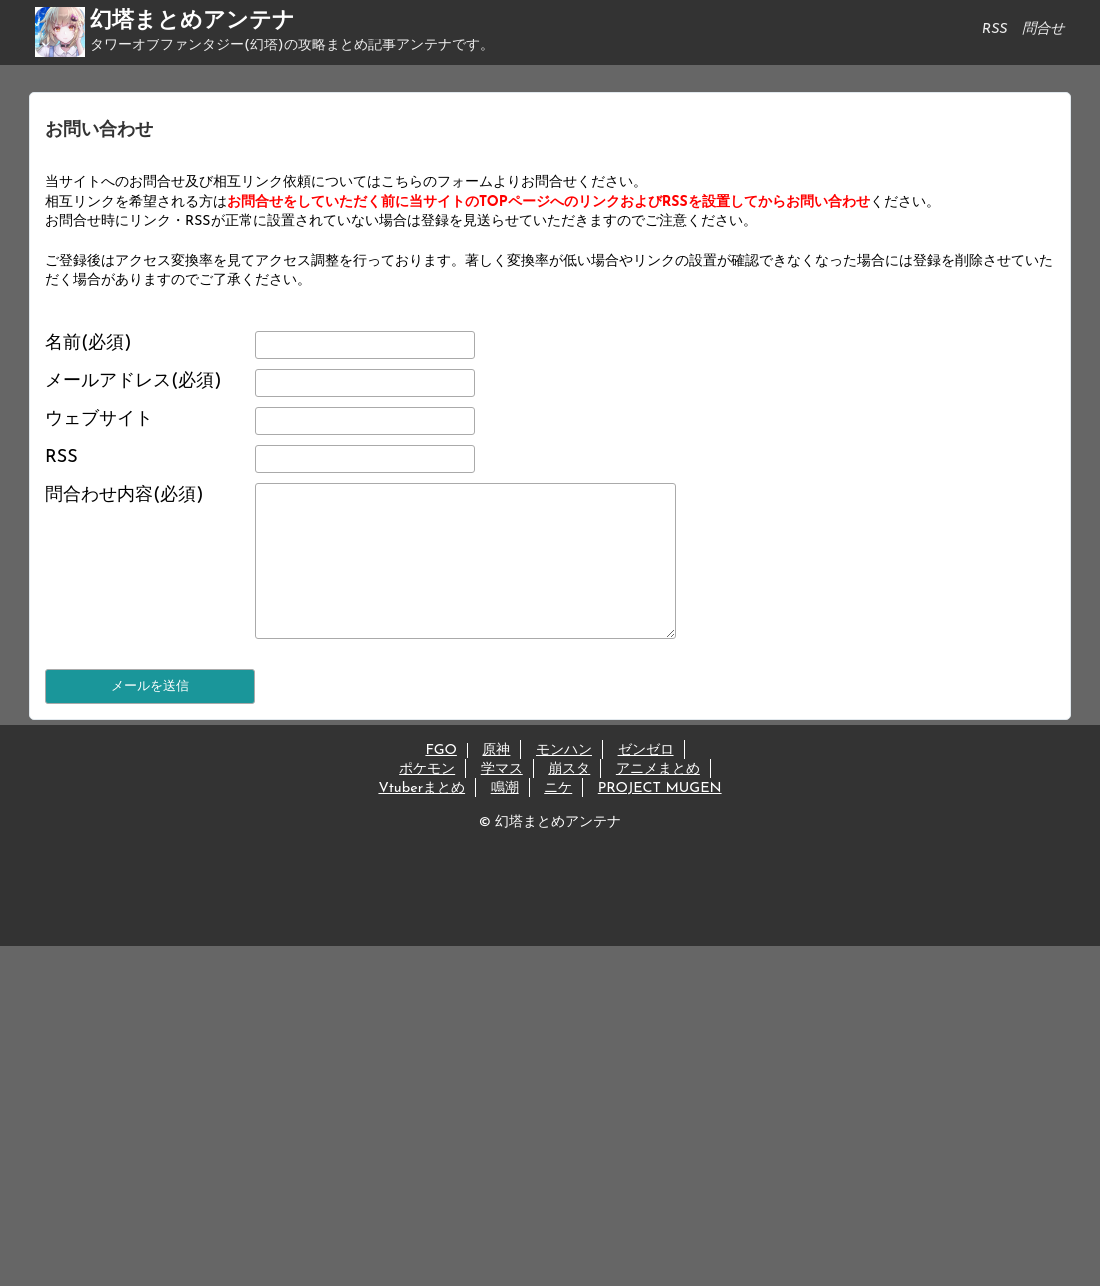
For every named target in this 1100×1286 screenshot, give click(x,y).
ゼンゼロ (646, 780)
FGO (440, 780)
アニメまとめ (658, 799)
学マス (502, 799)
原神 (496, 780)
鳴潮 (505, 818)
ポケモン (427, 799)
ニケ (558, 818)
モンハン (564, 780)
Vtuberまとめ (421, 818)
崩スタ (569, 799)
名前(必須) (88, 343)
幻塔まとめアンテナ (192, 21)
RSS (61, 457)
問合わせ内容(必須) (124, 495)
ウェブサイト (99, 419)
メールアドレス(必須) (133, 381)
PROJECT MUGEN (660, 818)
